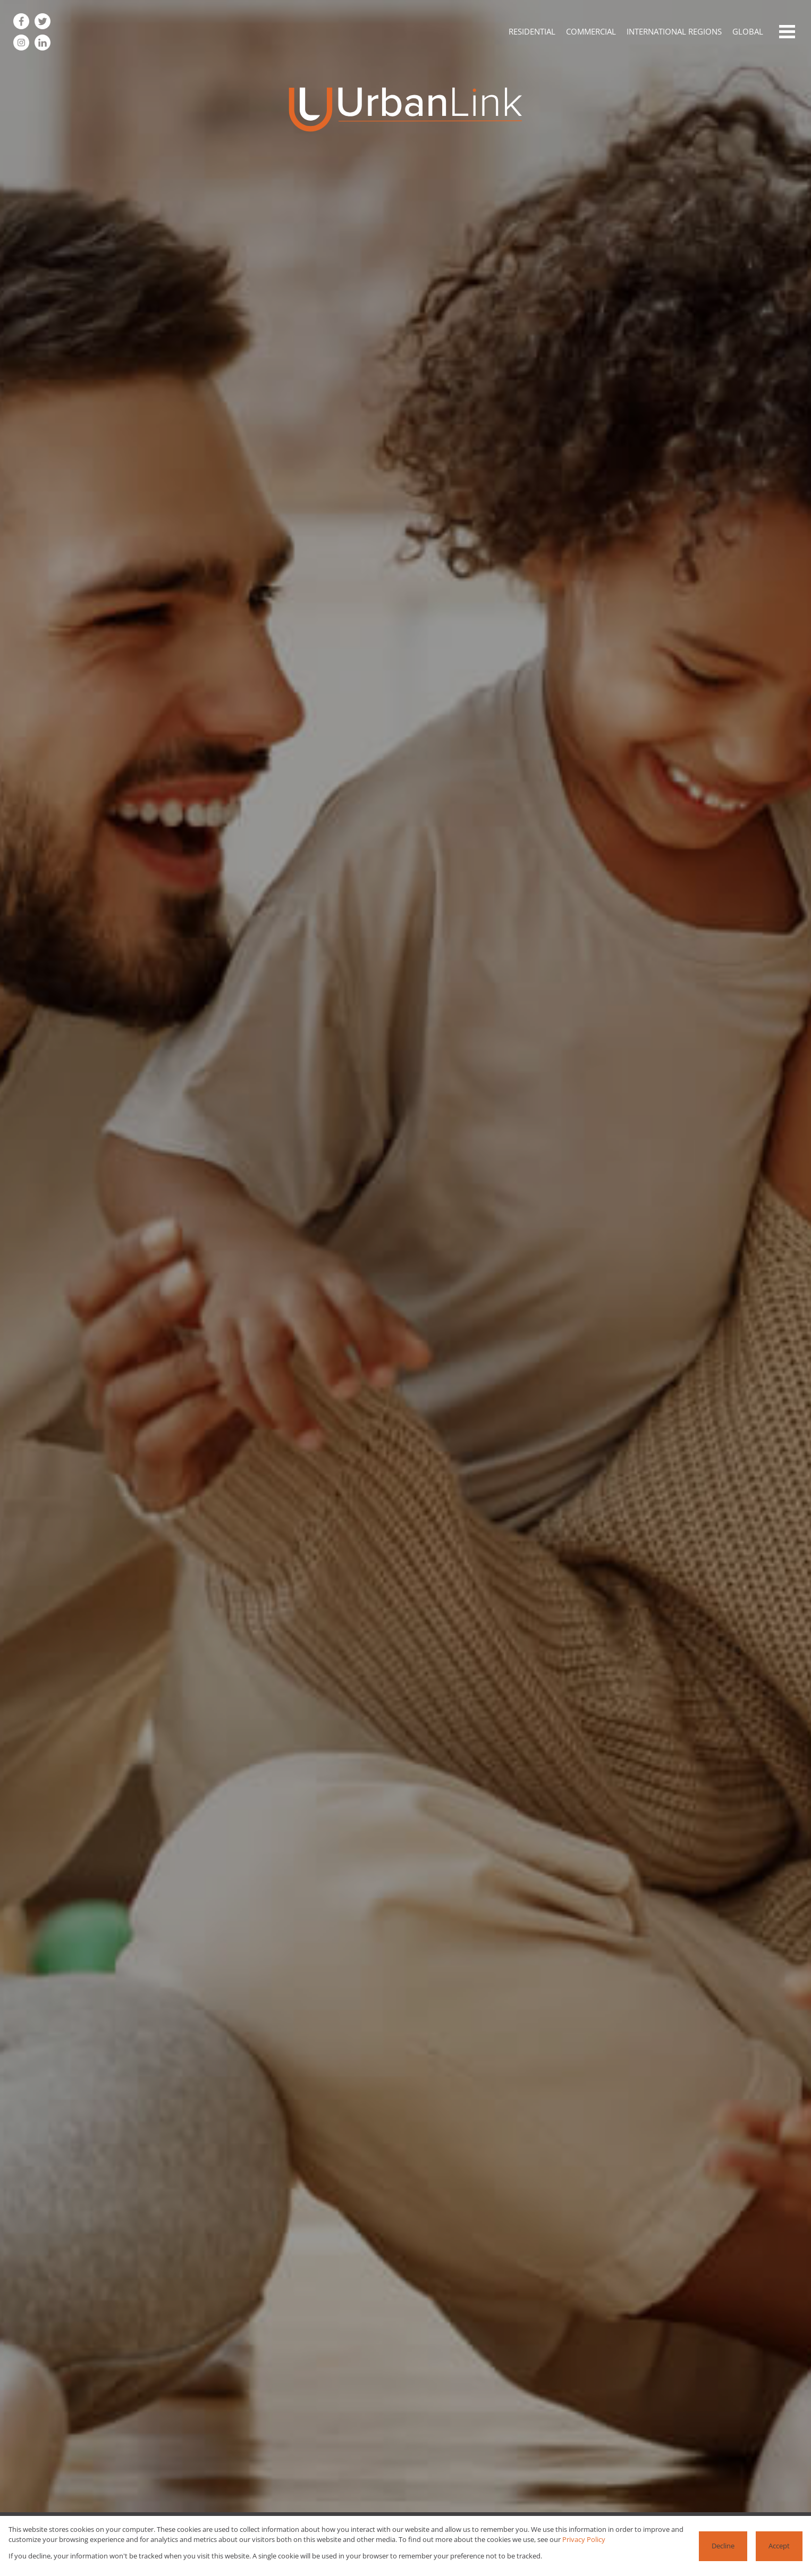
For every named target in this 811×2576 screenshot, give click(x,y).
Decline (723, 2545)
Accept (779, 2545)
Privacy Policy (583, 2539)
